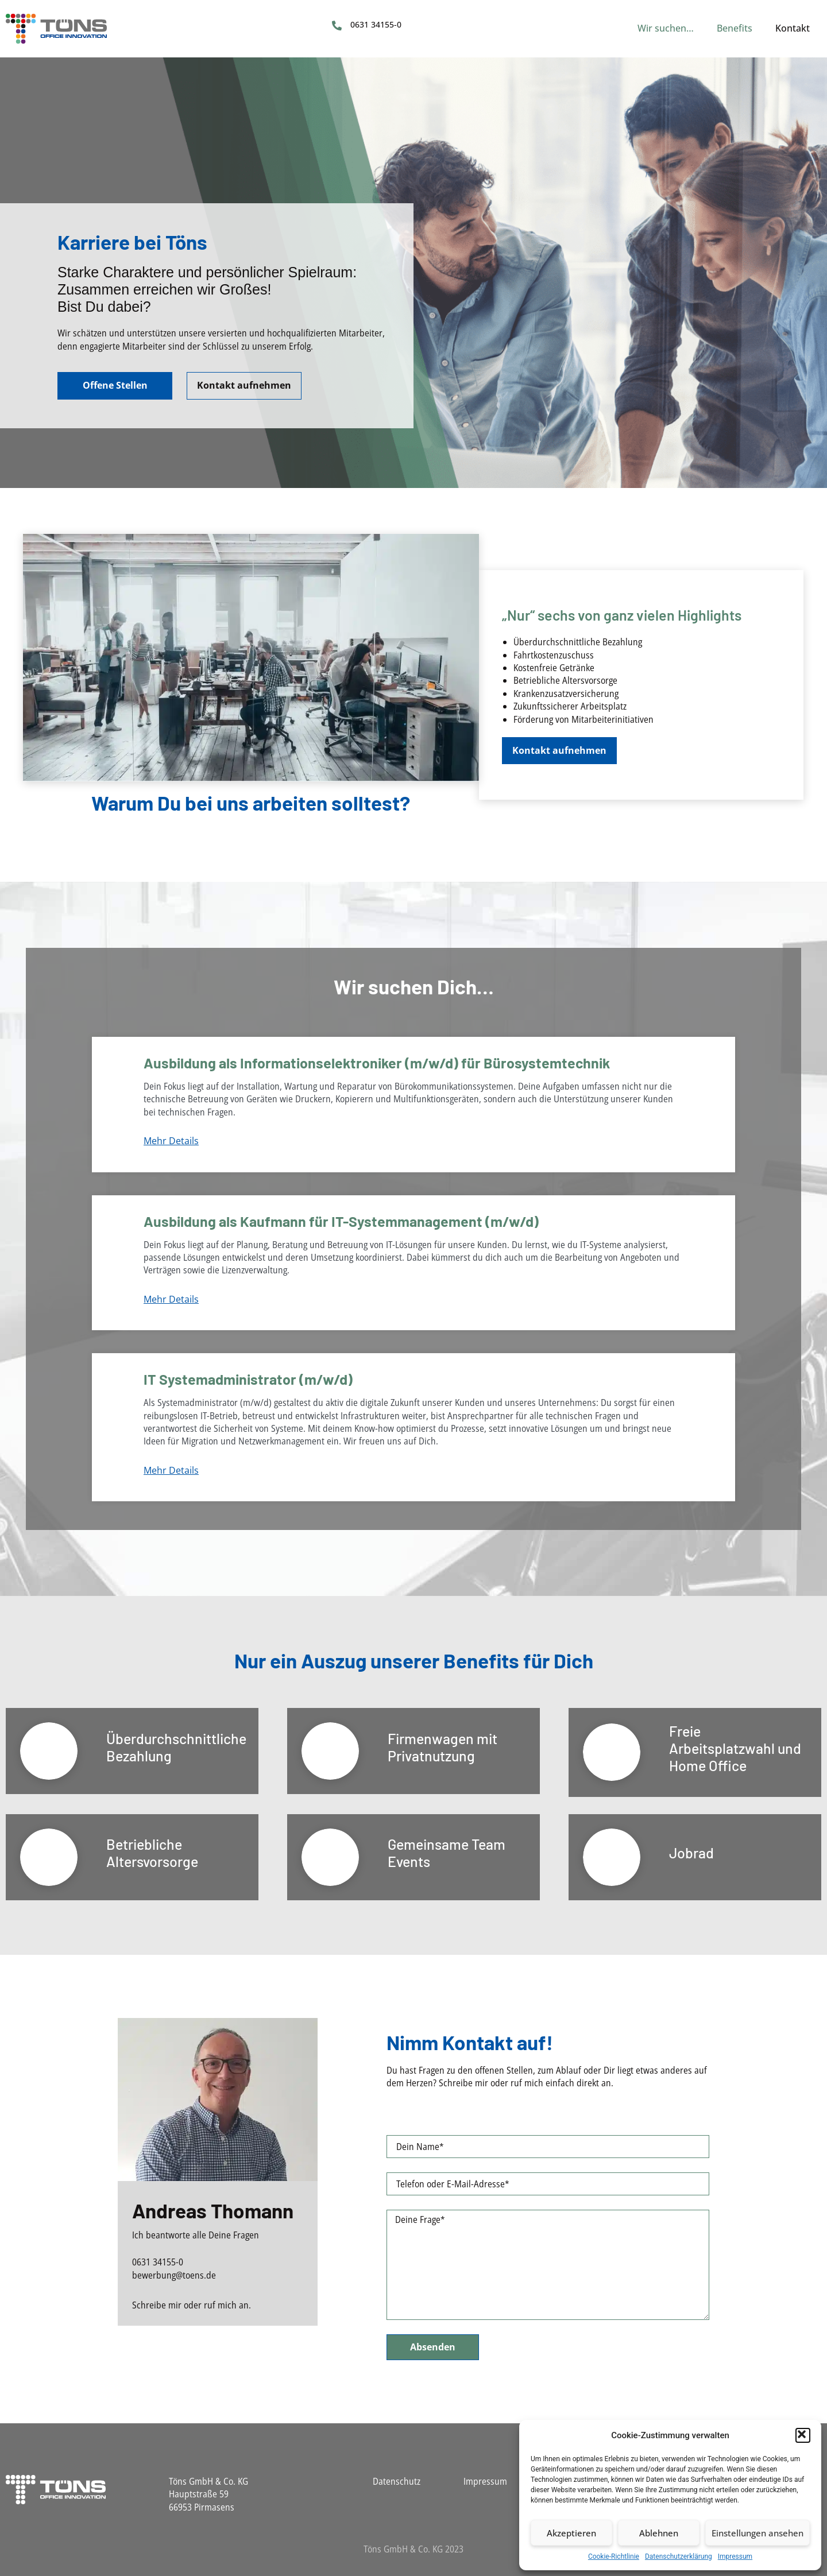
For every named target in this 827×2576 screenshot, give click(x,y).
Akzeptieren (571, 2533)
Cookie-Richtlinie (613, 2556)
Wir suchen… (665, 28)
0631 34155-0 (375, 24)
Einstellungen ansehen (757, 2533)
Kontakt (792, 28)
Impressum (735, 2556)
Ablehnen (658, 2533)
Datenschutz (396, 2481)
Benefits (734, 28)
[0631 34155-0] (337, 25)
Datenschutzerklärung (678, 2556)
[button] (803, 2435)
